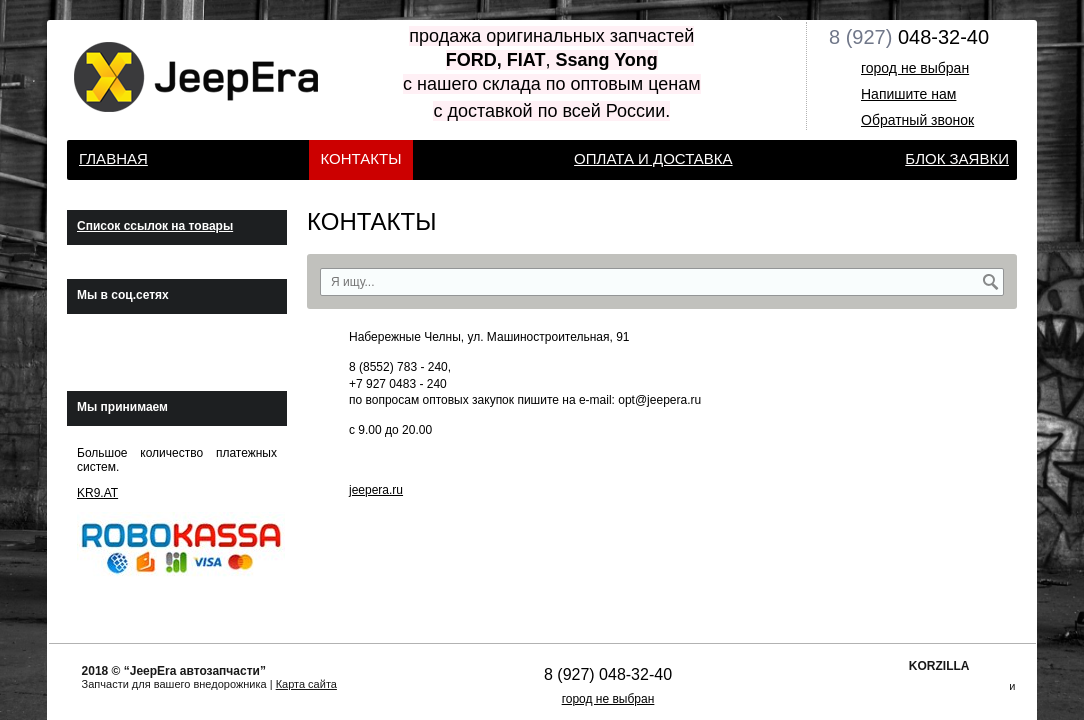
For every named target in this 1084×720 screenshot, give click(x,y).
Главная (113, 158)
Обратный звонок (917, 120)
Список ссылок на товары (155, 226)
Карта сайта (306, 684)
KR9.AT (97, 493)
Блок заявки (957, 158)
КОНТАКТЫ (361, 158)
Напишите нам (908, 94)
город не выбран (915, 68)
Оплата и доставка (653, 158)
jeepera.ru (376, 490)
